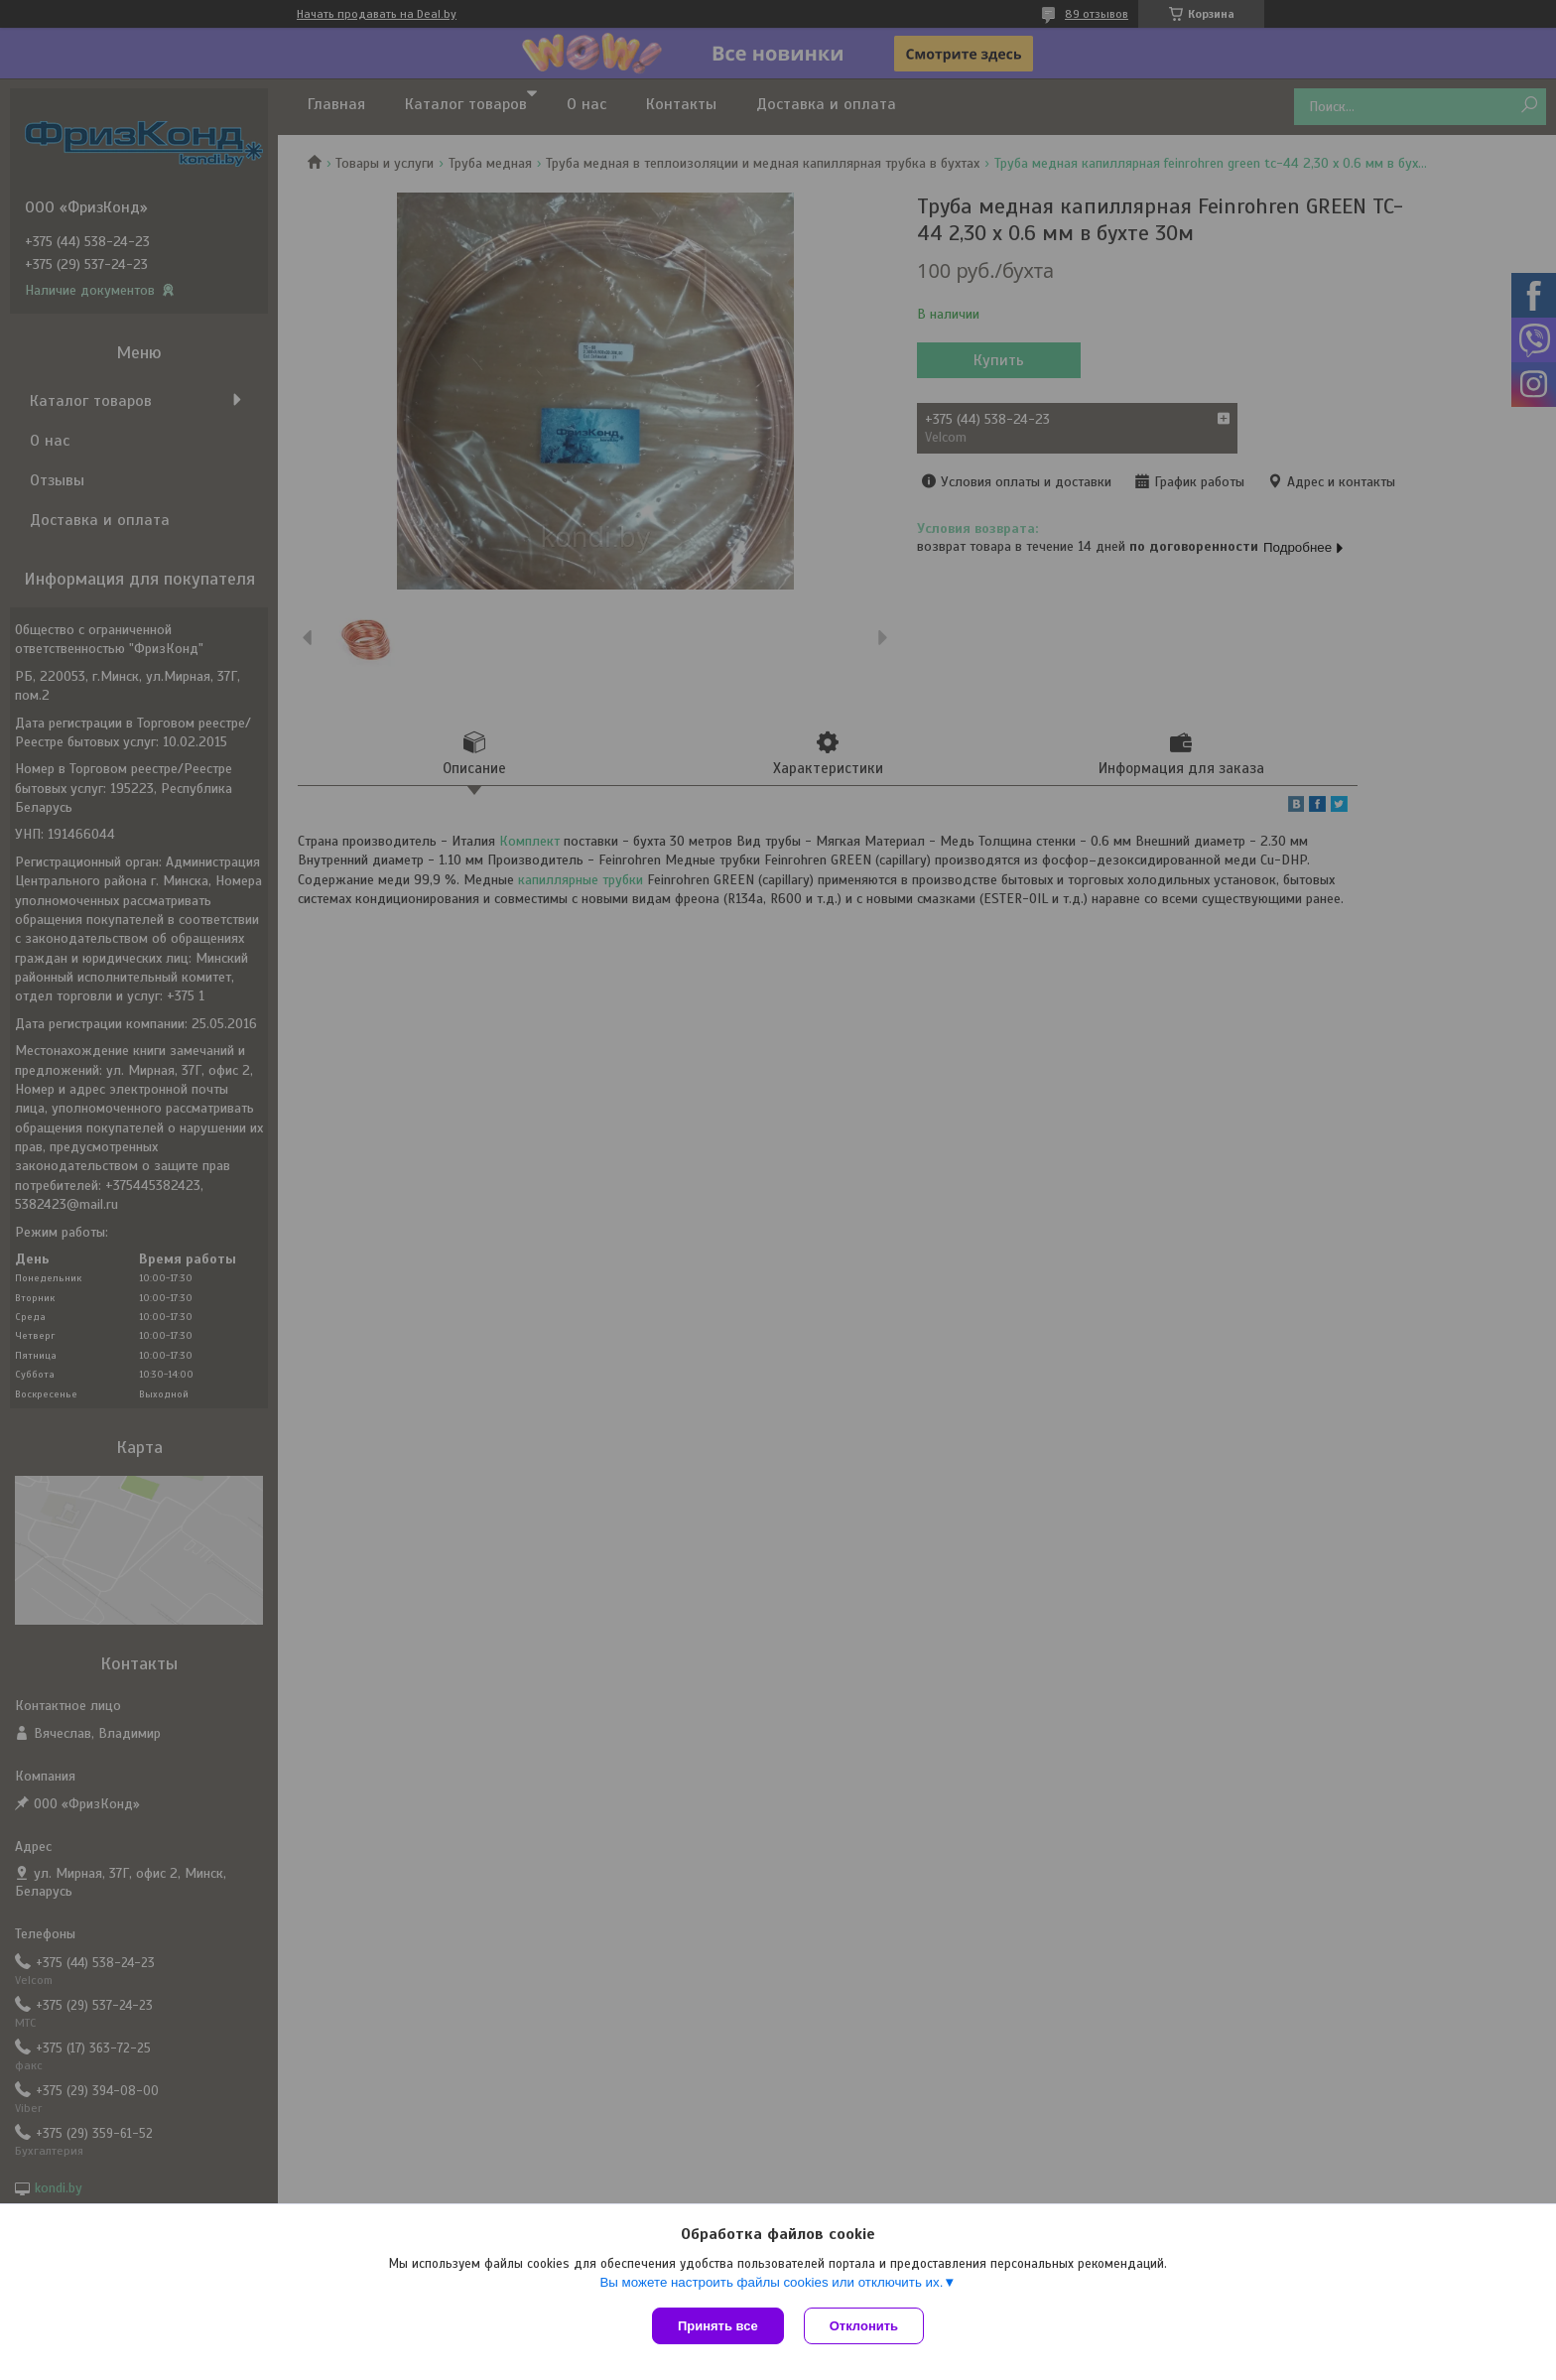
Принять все (718, 2325)
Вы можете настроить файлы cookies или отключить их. (771, 2282)
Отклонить (864, 2325)
